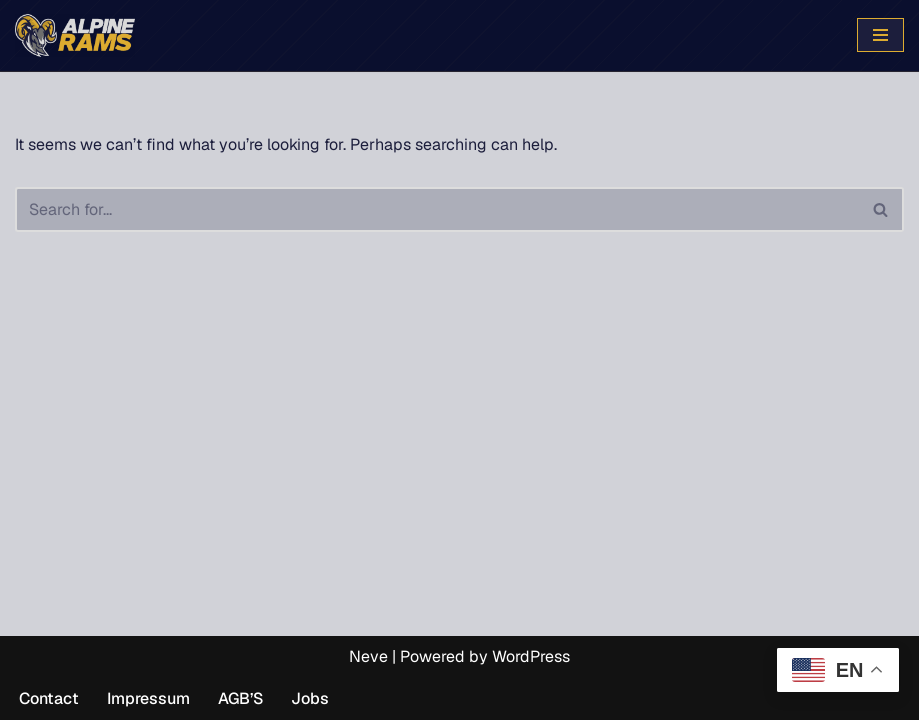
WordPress (531, 656)
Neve (368, 656)
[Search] (437, 209)
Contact (49, 698)
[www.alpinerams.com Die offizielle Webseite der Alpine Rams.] (75, 35)
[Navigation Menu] (880, 35)
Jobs (310, 698)
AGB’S (240, 698)
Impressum (148, 698)
